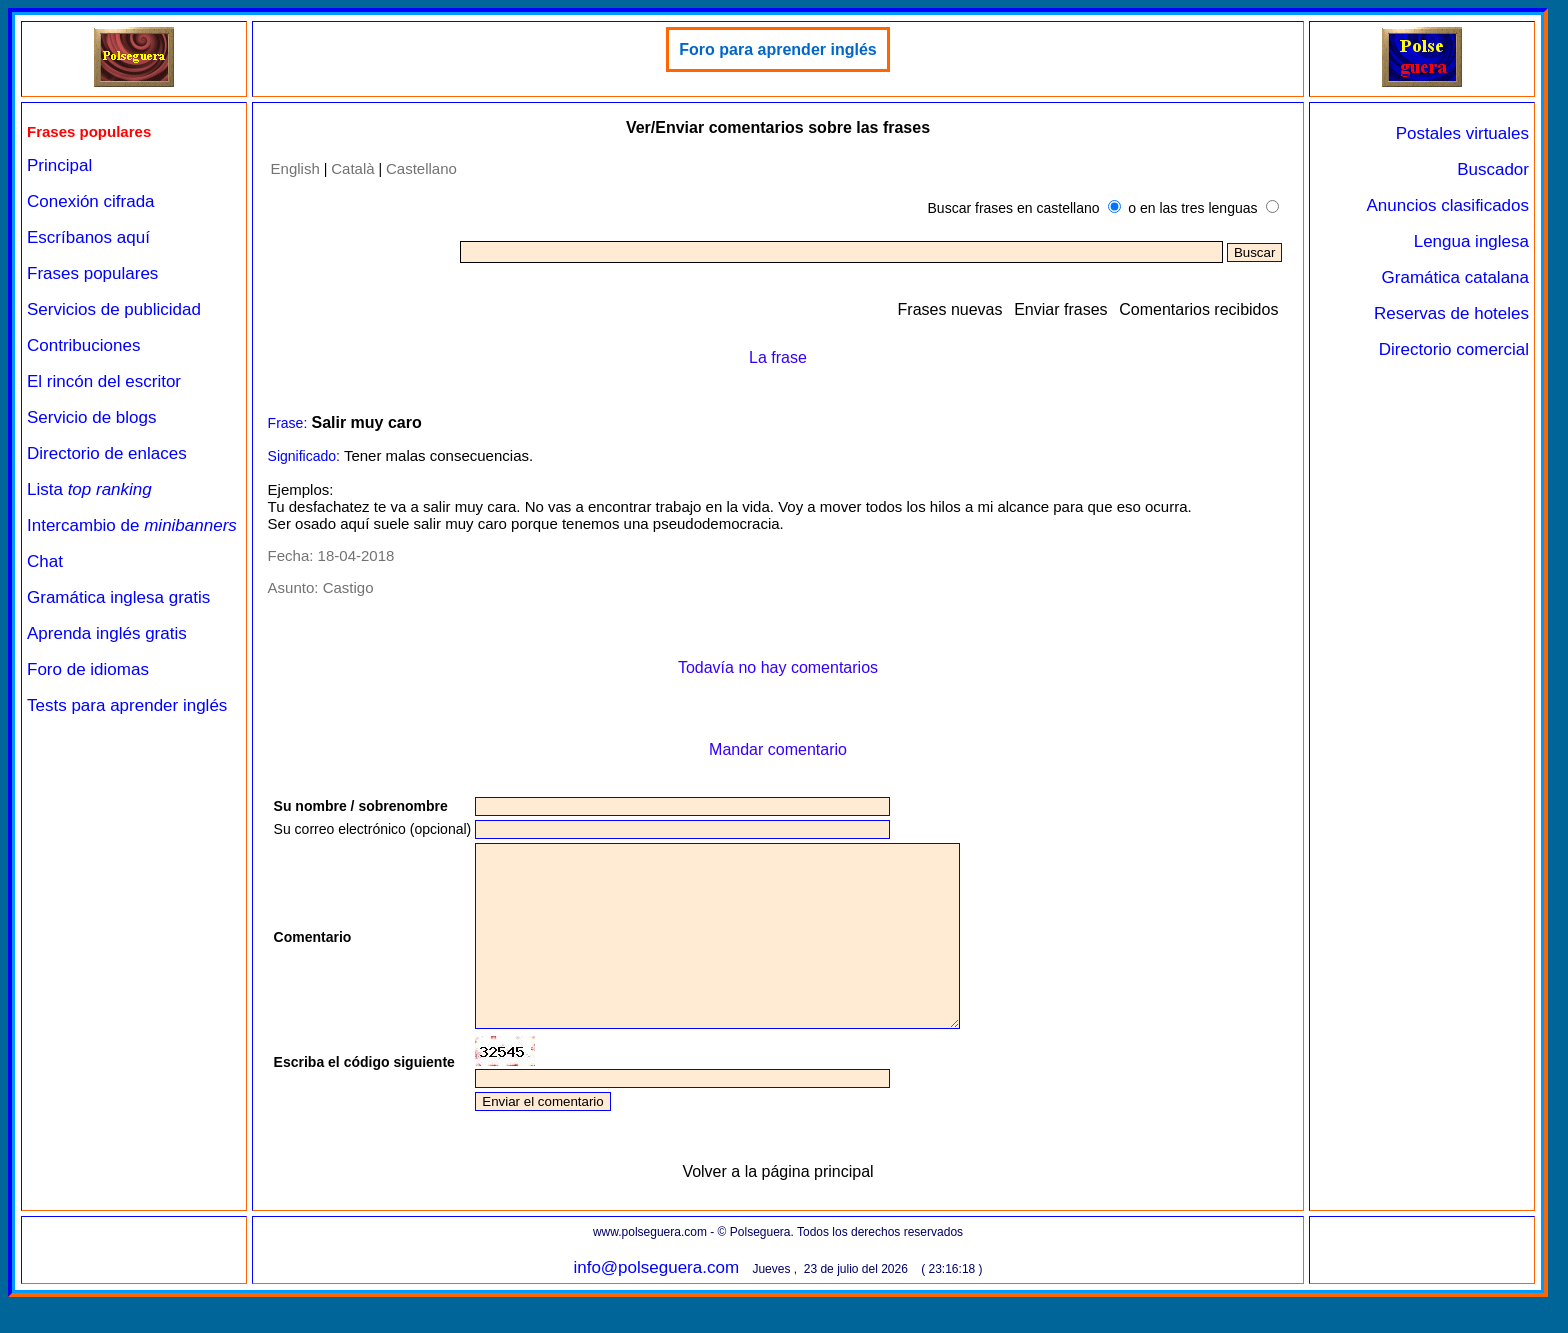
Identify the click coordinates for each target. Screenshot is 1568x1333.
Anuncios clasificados (1447, 205)
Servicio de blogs (91, 417)
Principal (59, 165)
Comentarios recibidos (1198, 309)
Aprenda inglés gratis (107, 633)
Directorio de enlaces (107, 453)
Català (352, 168)
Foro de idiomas (88, 669)
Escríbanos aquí (88, 237)
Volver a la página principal (777, 1207)
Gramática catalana (1455, 277)
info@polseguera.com (656, 1303)
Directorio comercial (1454, 349)
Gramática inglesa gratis (118, 597)
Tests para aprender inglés (127, 705)
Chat (45, 561)
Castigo (348, 587)
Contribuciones (83, 345)
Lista (89, 489)
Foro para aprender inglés (777, 49)
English (295, 168)
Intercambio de (132, 525)
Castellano (421, 168)
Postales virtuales (1462, 133)
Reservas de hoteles (1451, 313)
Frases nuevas (950, 309)
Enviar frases (1060, 309)
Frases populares (92, 273)
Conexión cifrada (91, 201)
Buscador (1493, 169)
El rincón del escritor (104, 381)
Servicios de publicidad (114, 309)
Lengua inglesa (1471, 241)
